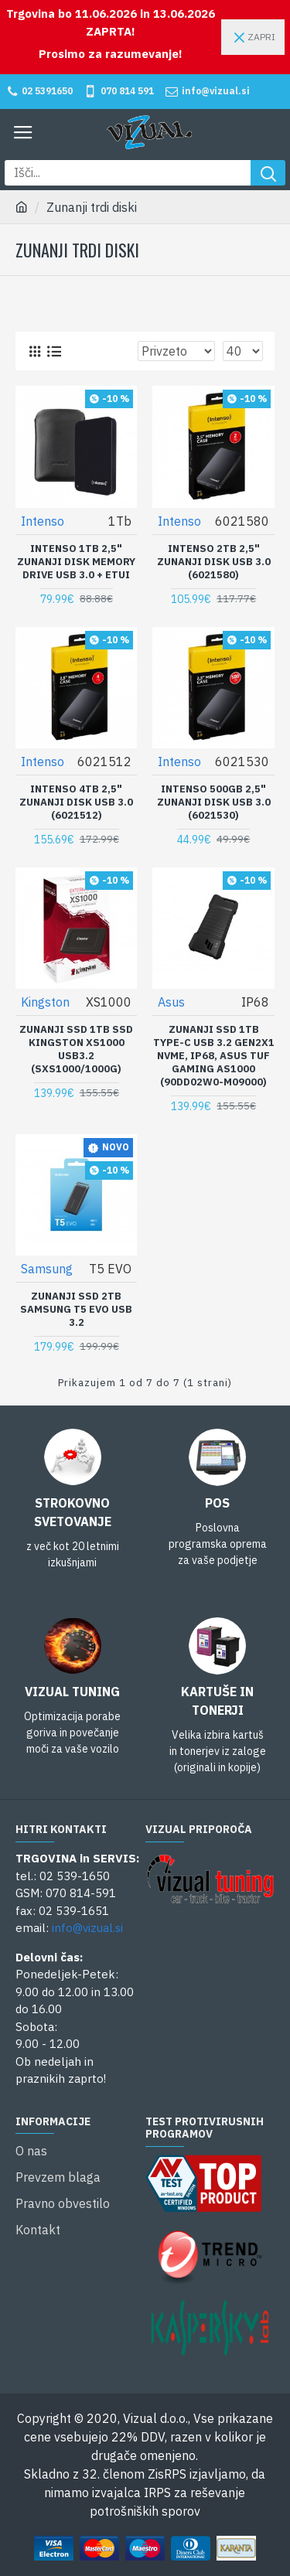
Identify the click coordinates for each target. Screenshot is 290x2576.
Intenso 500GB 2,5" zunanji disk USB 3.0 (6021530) (214, 802)
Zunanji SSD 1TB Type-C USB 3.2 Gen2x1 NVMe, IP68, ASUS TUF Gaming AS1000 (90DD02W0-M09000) (214, 1056)
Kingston (45, 1002)
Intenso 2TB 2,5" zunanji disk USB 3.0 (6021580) (214, 562)
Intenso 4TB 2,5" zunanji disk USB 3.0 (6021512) (76, 802)
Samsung (47, 1268)
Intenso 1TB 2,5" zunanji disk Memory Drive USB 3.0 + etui (76, 562)
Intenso (42, 521)
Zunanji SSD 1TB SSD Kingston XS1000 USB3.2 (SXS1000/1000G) (76, 1049)
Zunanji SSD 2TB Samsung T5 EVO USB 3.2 (76, 1309)
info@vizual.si (87, 1927)
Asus (171, 1002)
